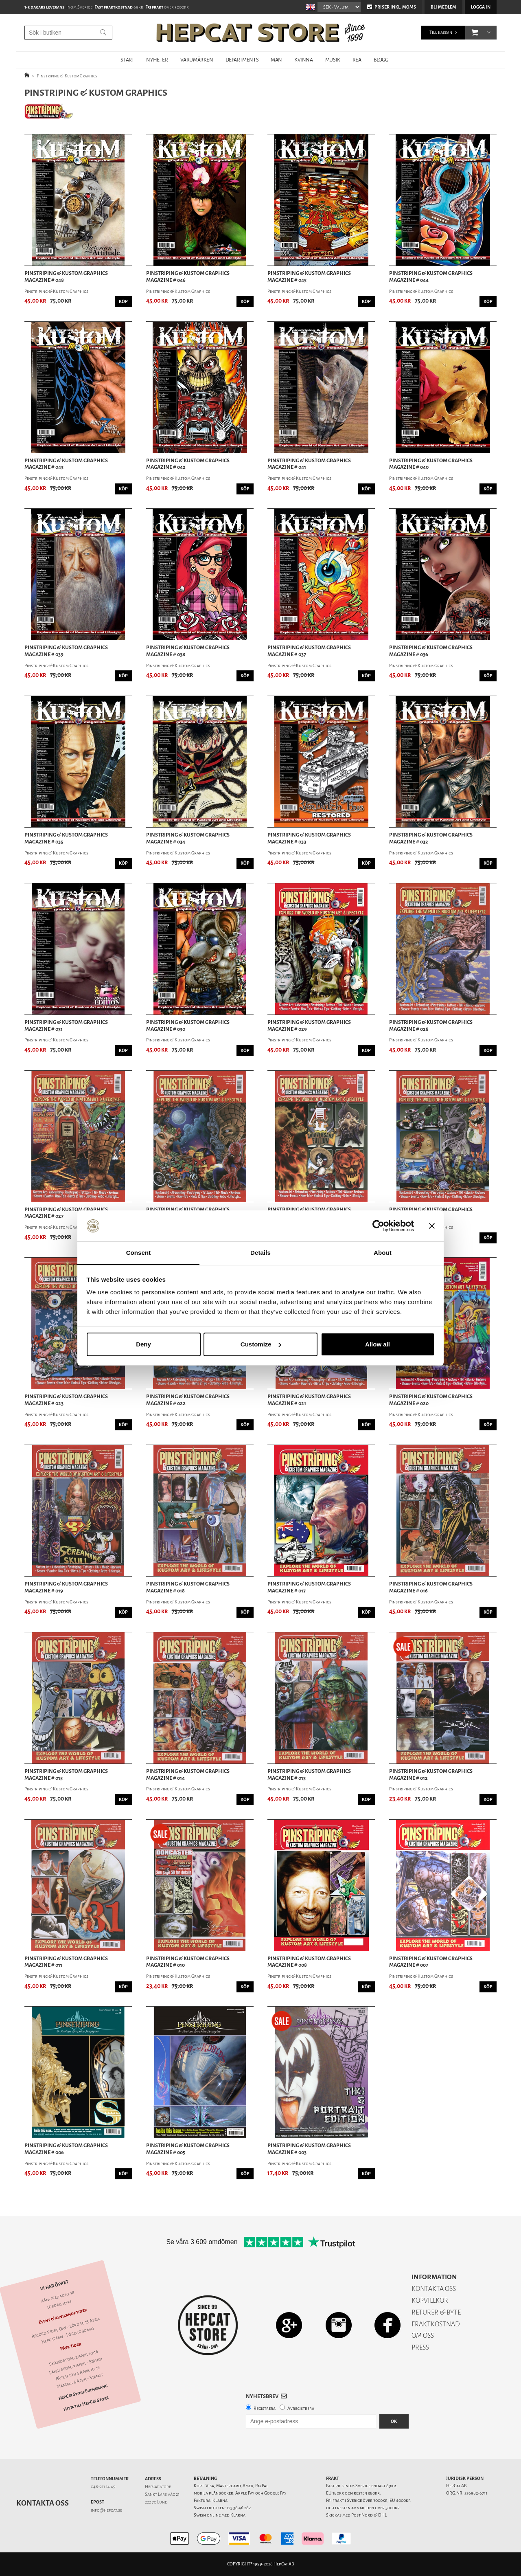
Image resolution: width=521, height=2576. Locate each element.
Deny (143, 1344)
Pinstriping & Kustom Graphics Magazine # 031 (66, 1025)
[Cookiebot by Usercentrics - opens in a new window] (378, 1226)
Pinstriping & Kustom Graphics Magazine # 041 (309, 464)
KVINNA (303, 59)
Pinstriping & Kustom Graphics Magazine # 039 (66, 651)
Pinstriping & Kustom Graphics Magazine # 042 (188, 464)
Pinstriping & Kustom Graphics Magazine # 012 (431, 1774)
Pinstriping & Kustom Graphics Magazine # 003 (309, 2149)
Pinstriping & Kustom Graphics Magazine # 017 (309, 1587)
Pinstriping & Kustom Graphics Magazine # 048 (66, 276)
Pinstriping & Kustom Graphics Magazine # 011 (66, 1962)
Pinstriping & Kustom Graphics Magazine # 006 (66, 2149)
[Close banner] (432, 1226)
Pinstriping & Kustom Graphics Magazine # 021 (309, 1400)
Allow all (377, 1344)
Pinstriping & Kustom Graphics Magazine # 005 (188, 2149)
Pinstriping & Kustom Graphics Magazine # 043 (66, 464)
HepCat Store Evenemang (83, 2392)
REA (356, 59)
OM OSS (423, 2335)
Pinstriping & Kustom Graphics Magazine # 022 (188, 1400)
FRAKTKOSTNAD (436, 2324)
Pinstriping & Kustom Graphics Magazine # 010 (188, 1962)
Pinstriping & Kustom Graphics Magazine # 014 (188, 1774)
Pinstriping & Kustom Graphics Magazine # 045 (309, 276)
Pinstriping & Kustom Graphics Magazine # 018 (188, 1587)
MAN (276, 59)
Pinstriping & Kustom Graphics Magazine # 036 (431, 651)
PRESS (420, 2347)
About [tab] (383, 1252)
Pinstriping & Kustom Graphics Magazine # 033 (309, 838)
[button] (474, 33)
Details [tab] (260, 1252)
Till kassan (440, 32)
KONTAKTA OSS (434, 2288)
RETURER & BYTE (436, 2312)
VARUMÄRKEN (196, 59)
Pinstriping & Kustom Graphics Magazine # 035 (66, 838)
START (127, 59)
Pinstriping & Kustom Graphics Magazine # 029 (309, 1025)
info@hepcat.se (106, 2510)
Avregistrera (300, 2408)
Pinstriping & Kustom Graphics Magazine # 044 (431, 276)
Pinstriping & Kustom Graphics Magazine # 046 (188, 276)
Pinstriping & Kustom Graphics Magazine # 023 (66, 1400)
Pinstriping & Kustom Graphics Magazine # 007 (431, 1962)
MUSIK (332, 59)
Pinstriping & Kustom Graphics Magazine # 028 (431, 1025)
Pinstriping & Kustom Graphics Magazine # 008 (309, 1962)
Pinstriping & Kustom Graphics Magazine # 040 (431, 464)
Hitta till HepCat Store (86, 2404)
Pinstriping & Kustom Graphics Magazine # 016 (431, 1587)
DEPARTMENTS (242, 59)
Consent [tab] (138, 1252)
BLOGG (381, 59)
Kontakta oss (42, 2503)
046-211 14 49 (103, 2487)
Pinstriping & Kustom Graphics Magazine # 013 (309, 1774)
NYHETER (157, 59)
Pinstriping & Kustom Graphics (67, 76)
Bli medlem (443, 7)
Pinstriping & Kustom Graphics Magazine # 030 (188, 1025)
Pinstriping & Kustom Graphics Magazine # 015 (66, 1774)
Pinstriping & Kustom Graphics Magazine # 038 (188, 651)
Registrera (265, 2408)
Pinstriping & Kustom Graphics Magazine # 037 (309, 651)
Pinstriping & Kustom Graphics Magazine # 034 (188, 838)
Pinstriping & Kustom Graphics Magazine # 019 (66, 1587)
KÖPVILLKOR (430, 2300)
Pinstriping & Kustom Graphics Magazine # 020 (431, 1400)
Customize (261, 1344)
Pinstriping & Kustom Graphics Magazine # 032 (431, 838)
